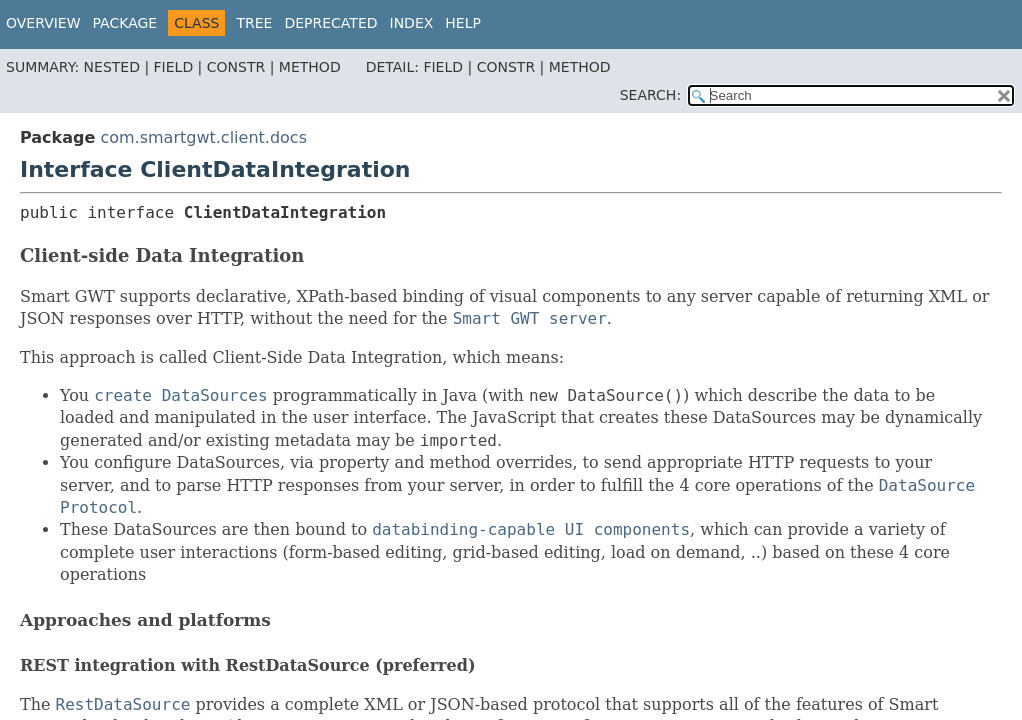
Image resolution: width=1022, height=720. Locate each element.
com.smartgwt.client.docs (203, 137)
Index (412, 23)
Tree (254, 23)
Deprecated (330, 23)
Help (463, 23)
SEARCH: (650, 95)
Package (125, 23)
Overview (43, 23)
